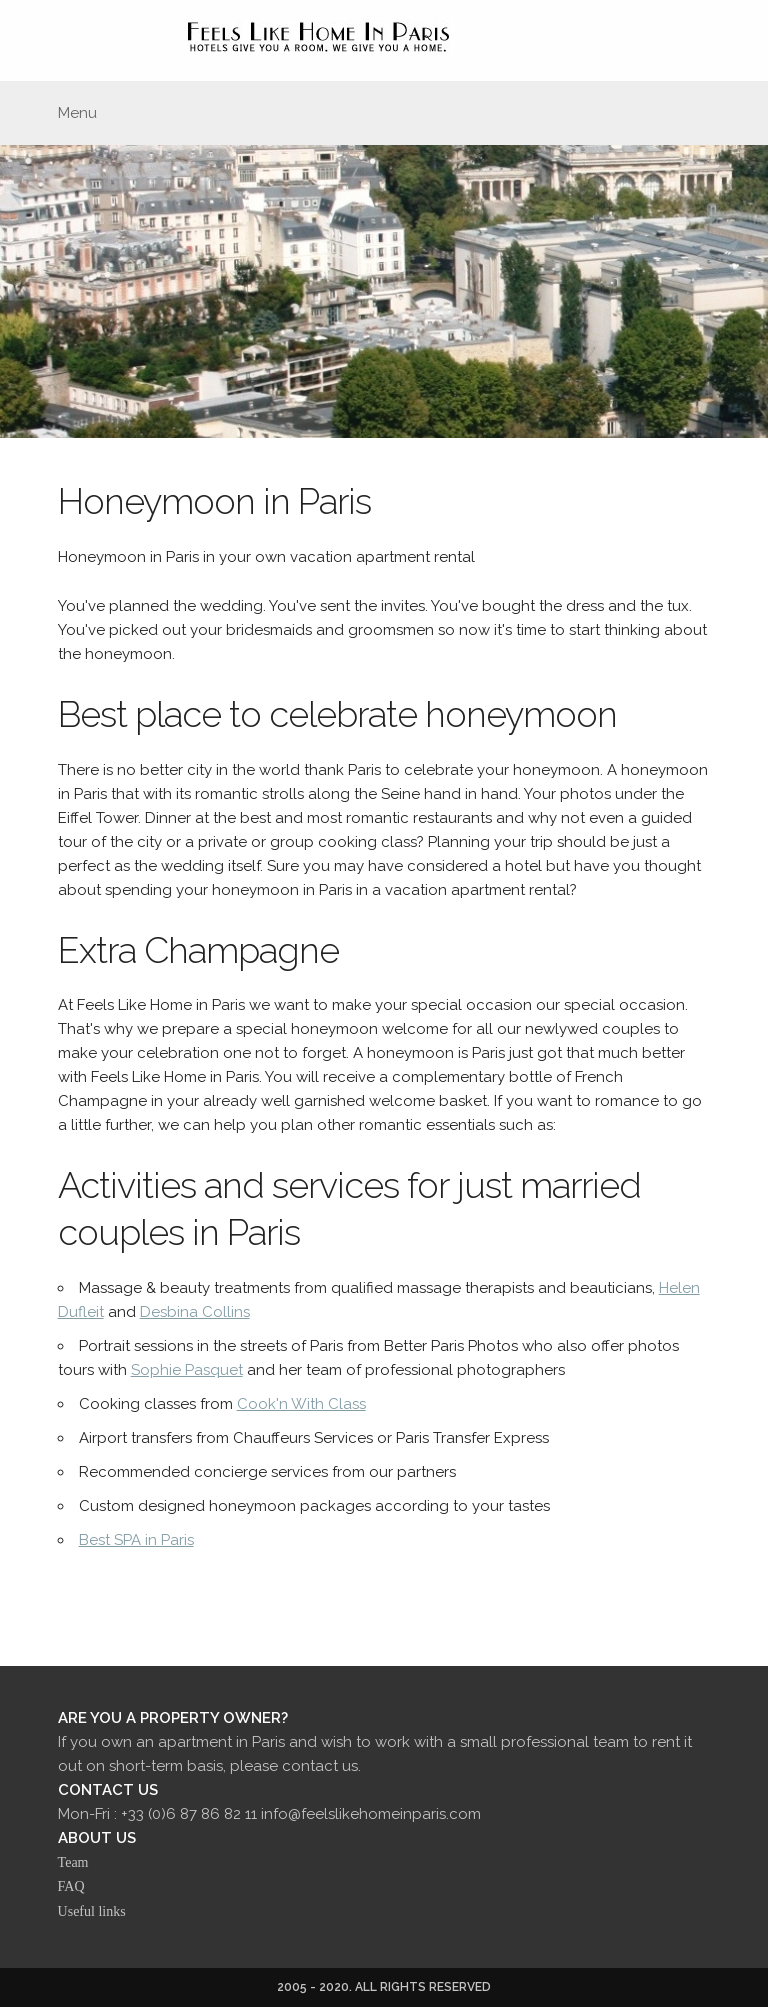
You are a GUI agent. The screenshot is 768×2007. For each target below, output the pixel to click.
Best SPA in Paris (136, 1540)
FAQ (71, 1886)
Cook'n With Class (301, 1404)
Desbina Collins (195, 1312)
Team (73, 1862)
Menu (77, 113)
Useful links (92, 1911)
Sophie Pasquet (187, 1370)
